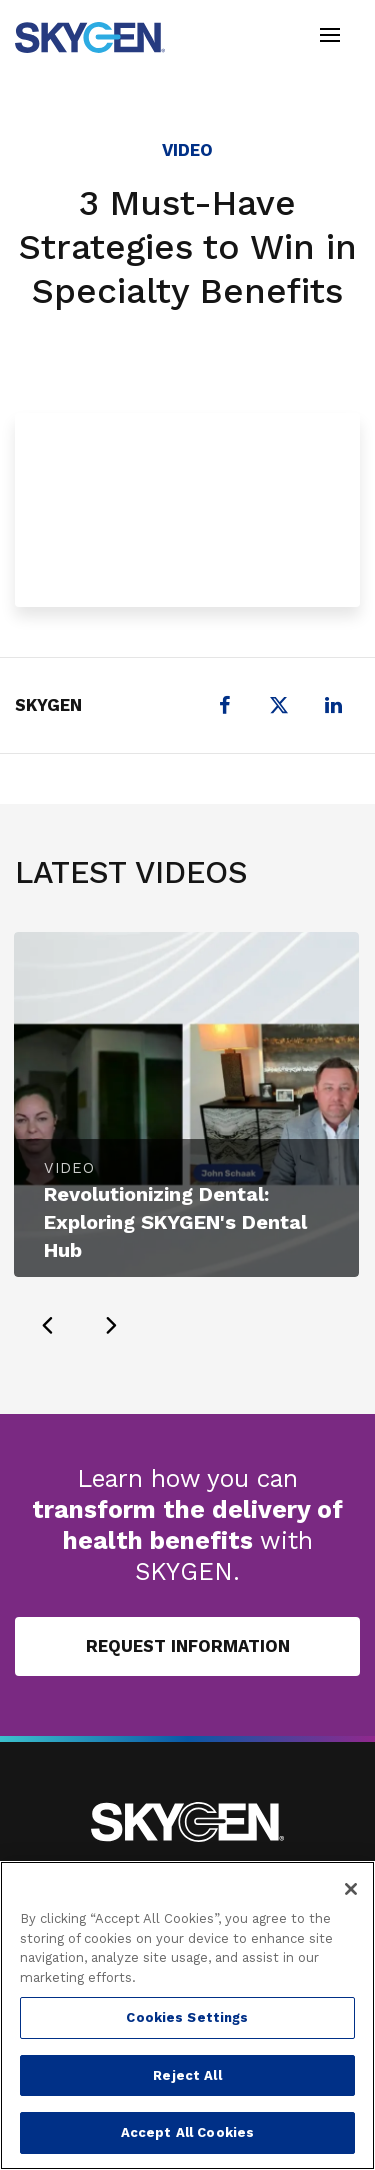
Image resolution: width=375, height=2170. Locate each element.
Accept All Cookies (187, 2132)
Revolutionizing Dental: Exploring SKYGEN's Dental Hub (175, 1222)
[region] (187, 2015)
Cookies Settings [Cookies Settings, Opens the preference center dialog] (187, 2017)
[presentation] (47, 1325)
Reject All (187, 2075)
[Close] (351, 1889)
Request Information (188, 1646)
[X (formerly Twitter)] (279, 705)
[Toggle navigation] (330, 37)
